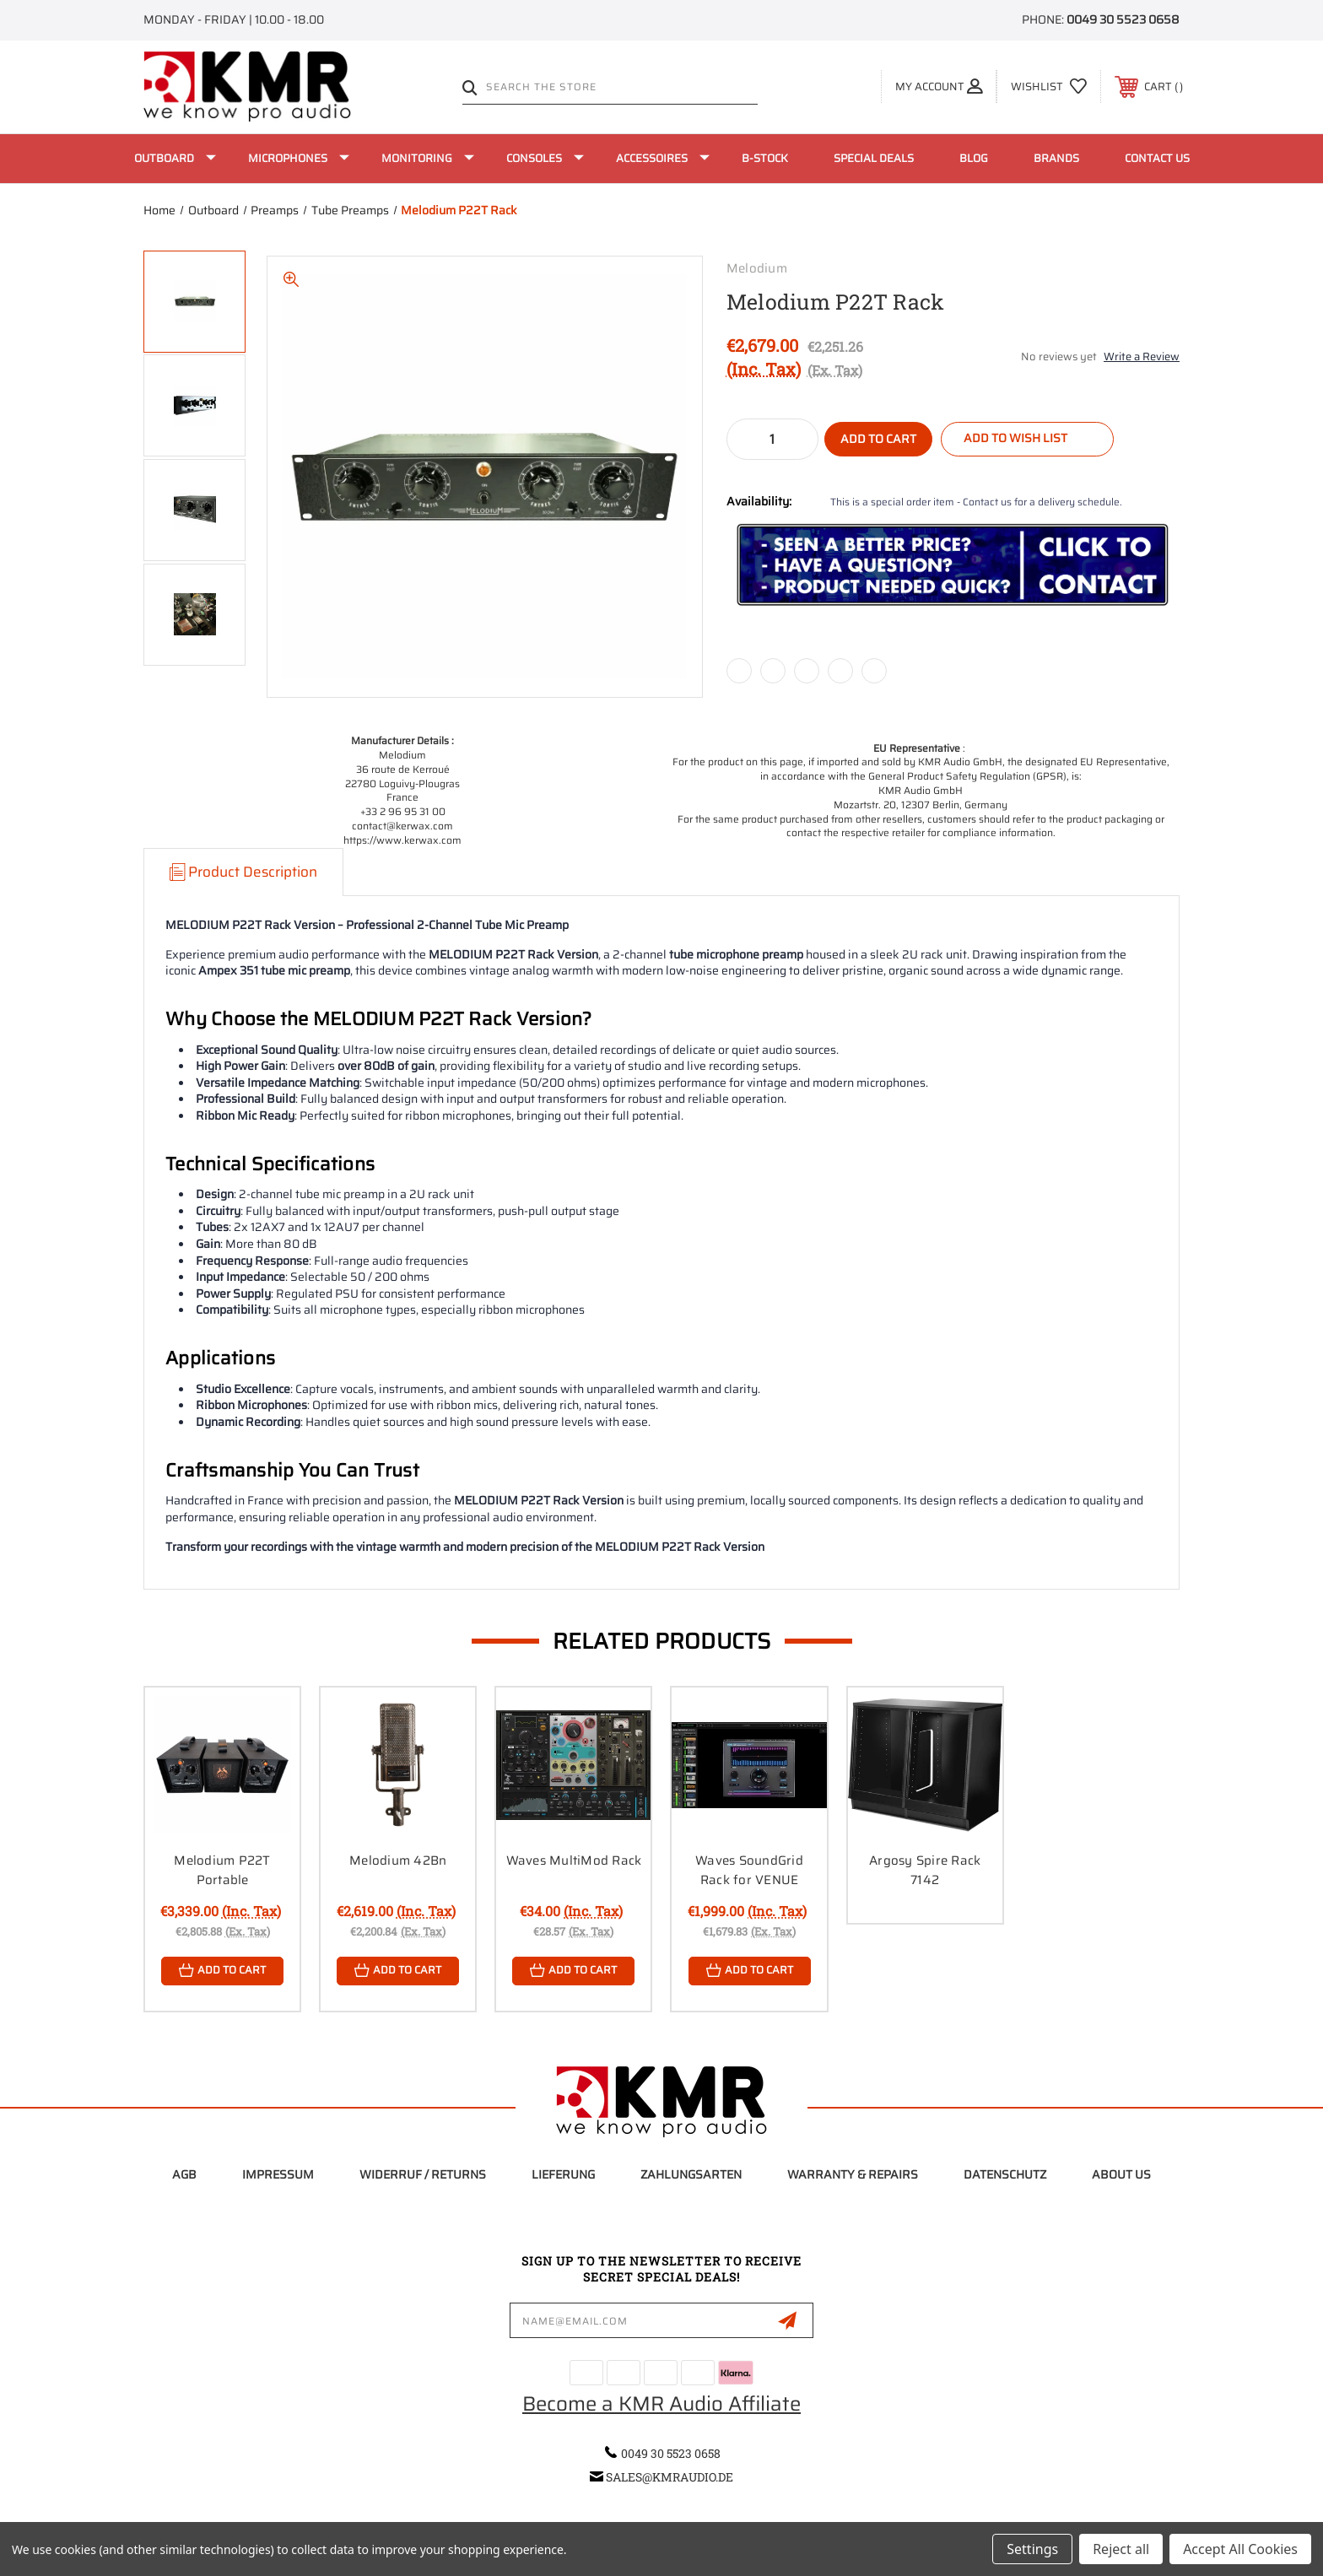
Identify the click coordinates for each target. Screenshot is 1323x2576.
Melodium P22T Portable (222, 1870)
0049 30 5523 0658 (1123, 19)
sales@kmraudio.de (669, 2478)
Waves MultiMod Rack (574, 1860)
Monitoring (427, 158)
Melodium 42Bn (397, 1860)
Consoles (545, 158)
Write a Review (1142, 356)
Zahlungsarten (691, 2174)
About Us (1121, 2174)
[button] (952, 565)
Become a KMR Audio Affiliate (661, 2404)
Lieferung (563, 2174)
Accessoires (663, 158)
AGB (184, 2174)
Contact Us (1157, 158)
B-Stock (765, 158)
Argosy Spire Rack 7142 (924, 1870)
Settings (1032, 2549)
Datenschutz (1005, 2174)
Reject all (1121, 2549)
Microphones (298, 158)
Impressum (278, 2174)
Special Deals (874, 158)
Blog (973, 158)
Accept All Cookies (1240, 2549)
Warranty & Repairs (852, 2174)
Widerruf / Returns (422, 2174)
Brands (1056, 158)
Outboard (175, 158)
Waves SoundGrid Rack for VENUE (749, 1870)
